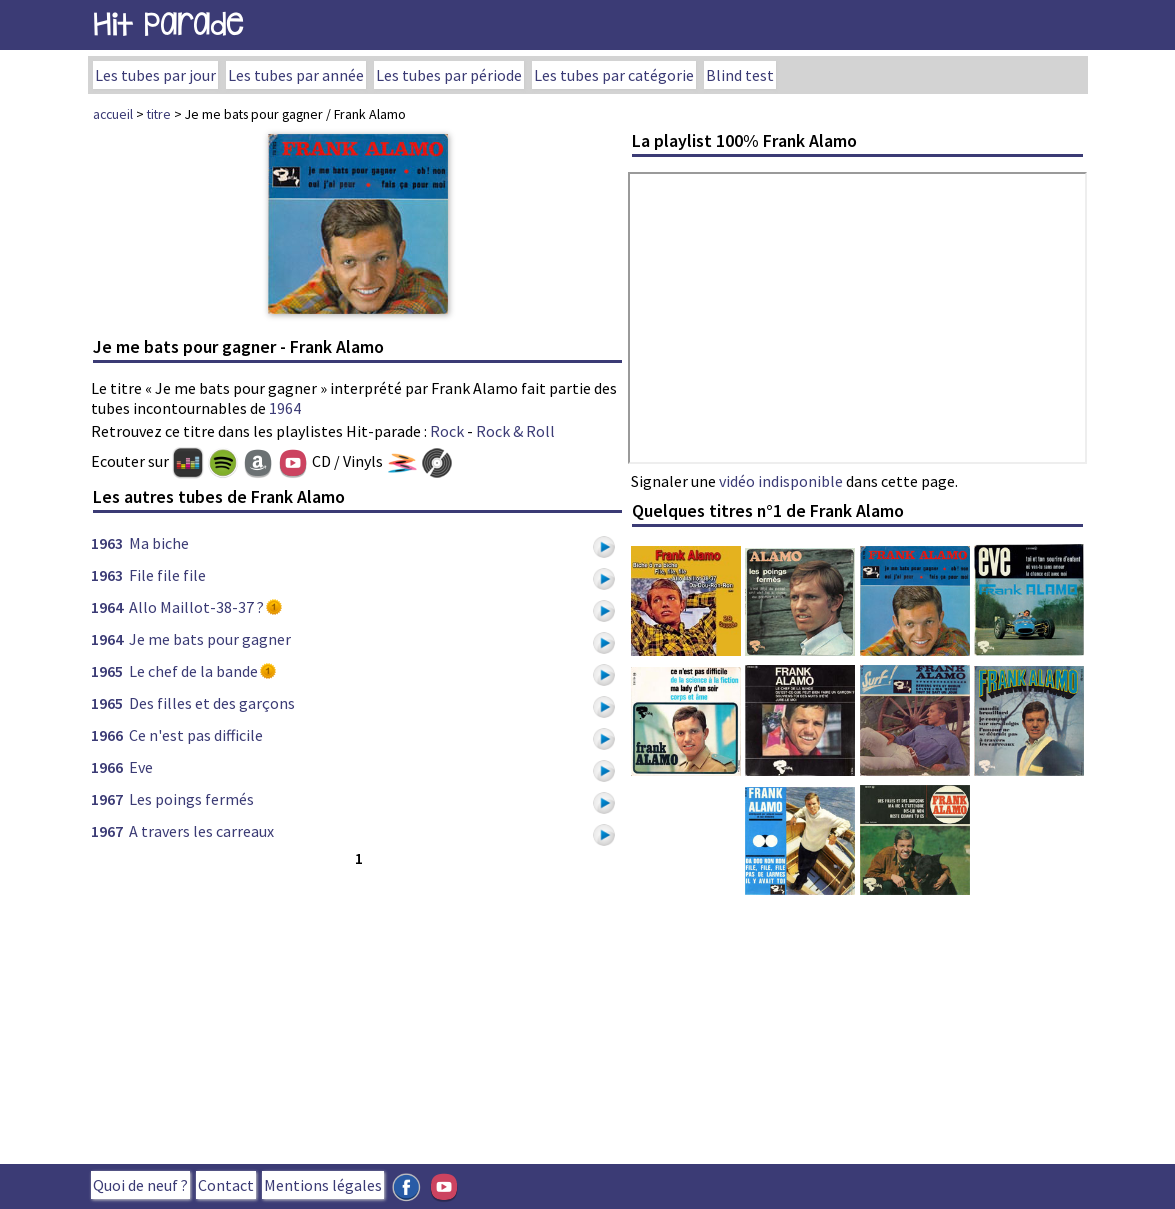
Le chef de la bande (193, 671)
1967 (107, 799)
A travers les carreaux (201, 831)
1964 (285, 408)
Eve (141, 767)
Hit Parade (168, 24)
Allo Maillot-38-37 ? (196, 607)
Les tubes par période (449, 75)
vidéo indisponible (781, 481)
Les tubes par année (296, 75)
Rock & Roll (515, 431)
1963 (107, 543)
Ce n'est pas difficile (196, 735)
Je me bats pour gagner (210, 639)
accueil (113, 114)
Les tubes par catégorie (614, 75)
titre (159, 114)
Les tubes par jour (155, 75)
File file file (167, 575)
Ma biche (159, 543)
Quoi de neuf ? (140, 1185)
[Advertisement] (358, 1011)
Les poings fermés (191, 799)
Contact (226, 1185)
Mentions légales (323, 1185)
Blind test (740, 75)
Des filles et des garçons (212, 703)
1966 (107, 735)
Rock (447, 431)
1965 (107, 671)
